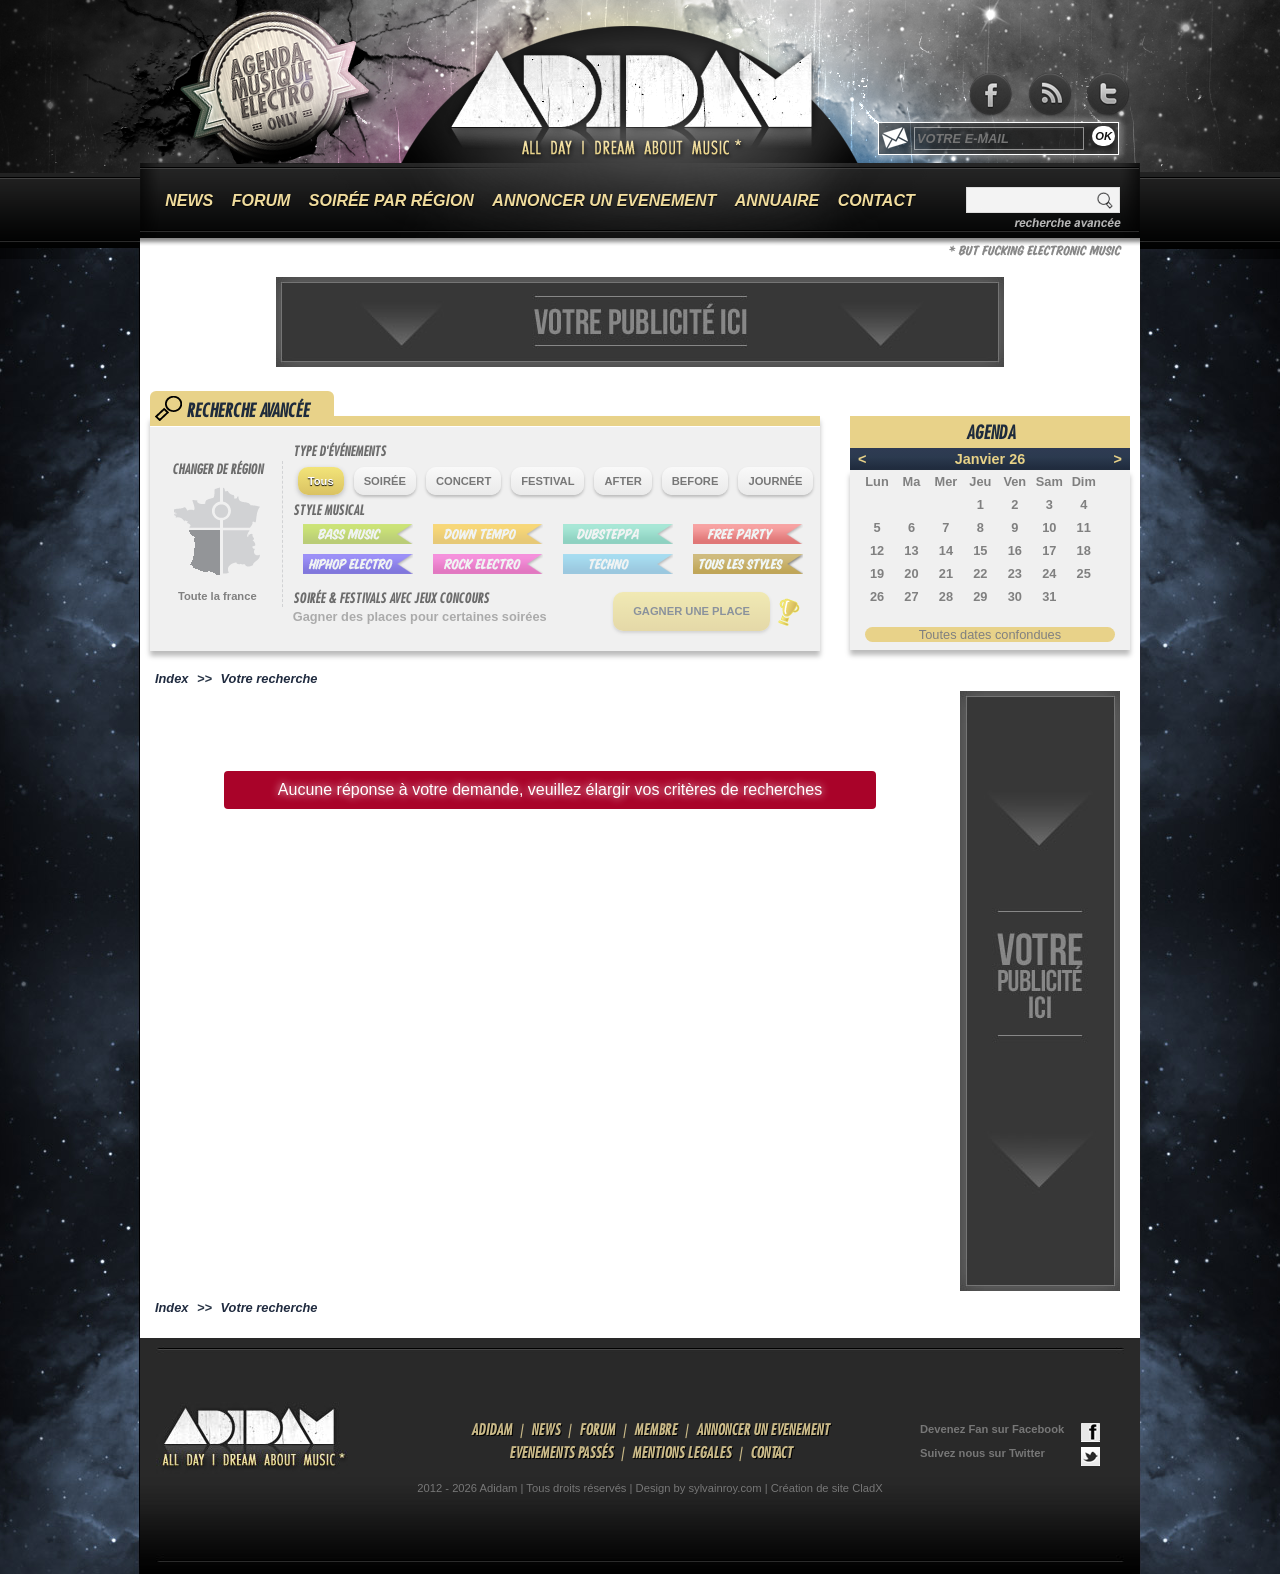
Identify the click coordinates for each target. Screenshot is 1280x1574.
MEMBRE (655, 1429)
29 (980, 596)
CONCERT (463, 481)
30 (1015, 596)
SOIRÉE (385, 481)
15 (980, 550)
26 (877, 596)
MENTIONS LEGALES (681, 1452)
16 (1015, 550)
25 (1084, 573)
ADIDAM (491, 1429)
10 (1049, 527)
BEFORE (695, 481)
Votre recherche (269, 678)
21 (946, 573)
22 (980, 573)
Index (171, 678)
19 (877, 573)
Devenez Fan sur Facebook (1010, 1432)
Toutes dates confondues (990, 634)
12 (877, 550)
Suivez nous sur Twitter (1010, 1456)
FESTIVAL (547, 481)
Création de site (810, 1488)
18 (1084, 550)
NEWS (189, 200)
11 (1084, 527)
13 (911, 550)
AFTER (622, 481)
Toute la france (217, 596)
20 (911, 573)
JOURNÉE (775, 481)
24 (1049, 573)
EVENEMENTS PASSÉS (561, 1452)
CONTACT (876, 200)
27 (911, 596)
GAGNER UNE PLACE (691, 611)
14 (946, 550)
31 (1049, 596)
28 (946, 596)
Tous (321, 481)
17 (1049, 550)
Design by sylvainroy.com (699, 1488)
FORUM (261, 200)
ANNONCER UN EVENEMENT (604, 200)
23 (1015, 573)
